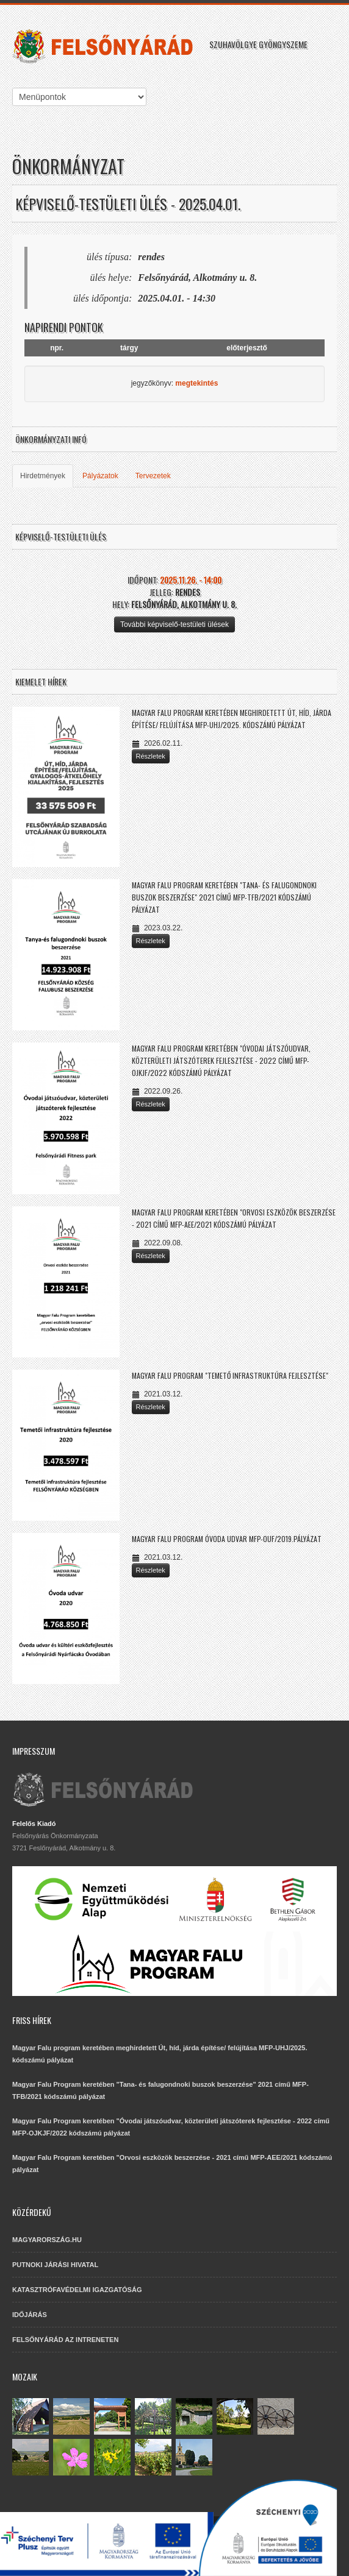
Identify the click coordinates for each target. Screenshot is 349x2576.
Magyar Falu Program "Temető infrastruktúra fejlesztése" (230, 1375)
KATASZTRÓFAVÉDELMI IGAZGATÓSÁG (77, 2289)
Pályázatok (100, 476)
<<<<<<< (79, 97)
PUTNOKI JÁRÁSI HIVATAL (55, 2264)
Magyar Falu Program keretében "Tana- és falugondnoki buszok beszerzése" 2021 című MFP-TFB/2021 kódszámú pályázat (224, 897)
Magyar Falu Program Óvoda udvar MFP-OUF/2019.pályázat (227, 1539)
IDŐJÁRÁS (29, 2314)
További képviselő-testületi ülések (174, 624)
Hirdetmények (42, 476)
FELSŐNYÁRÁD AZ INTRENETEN (65, 2339)
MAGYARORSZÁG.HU (47, 2239)
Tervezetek (153, 476)
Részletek (150, 756)
